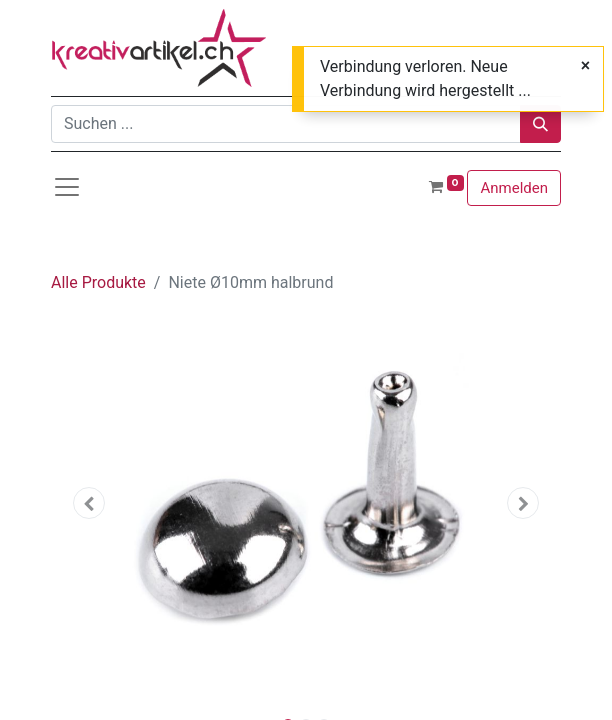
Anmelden (514, 188)
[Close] (585, 66)
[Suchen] (540, 124)
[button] (89, 503)
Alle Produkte (98, 282)
